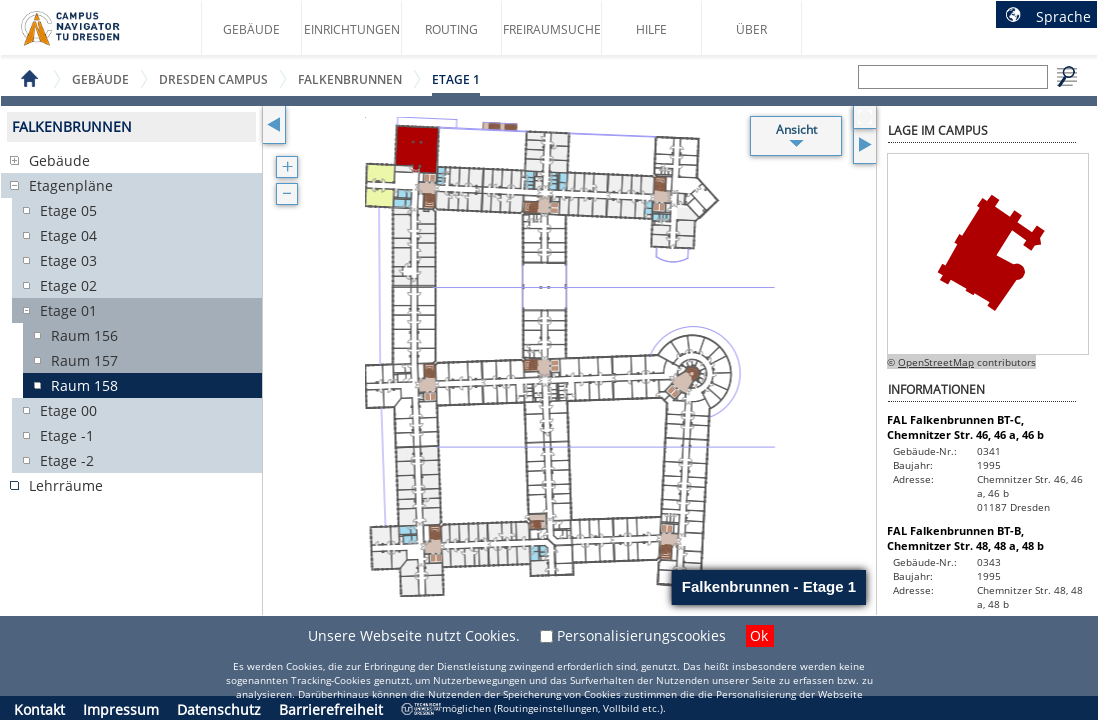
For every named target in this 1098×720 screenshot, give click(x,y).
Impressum (121, 709)
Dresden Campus (213, 79)
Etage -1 (67, 435)
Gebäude (251, 29)
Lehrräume (66, 485)
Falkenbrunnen (350, 79)
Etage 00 (68, 410)
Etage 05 (68, 210)
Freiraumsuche (552, 29)
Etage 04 (68, 235)
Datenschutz (219, 709)
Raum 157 (84, 360)
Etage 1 (456, 79)
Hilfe (651, 29)
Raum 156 (84, 335)
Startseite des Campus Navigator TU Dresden (91, 36)
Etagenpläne (71, 185)
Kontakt (39, 709)
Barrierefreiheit (331, 709)
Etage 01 (68, 310)
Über (751, 29)
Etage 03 (68, 260)
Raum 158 (84, 385)
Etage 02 (68, 285)
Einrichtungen (352, 29)
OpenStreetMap (936, 362)
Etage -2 (67, 460)
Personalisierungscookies (641, 635)
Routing (451, 29)
